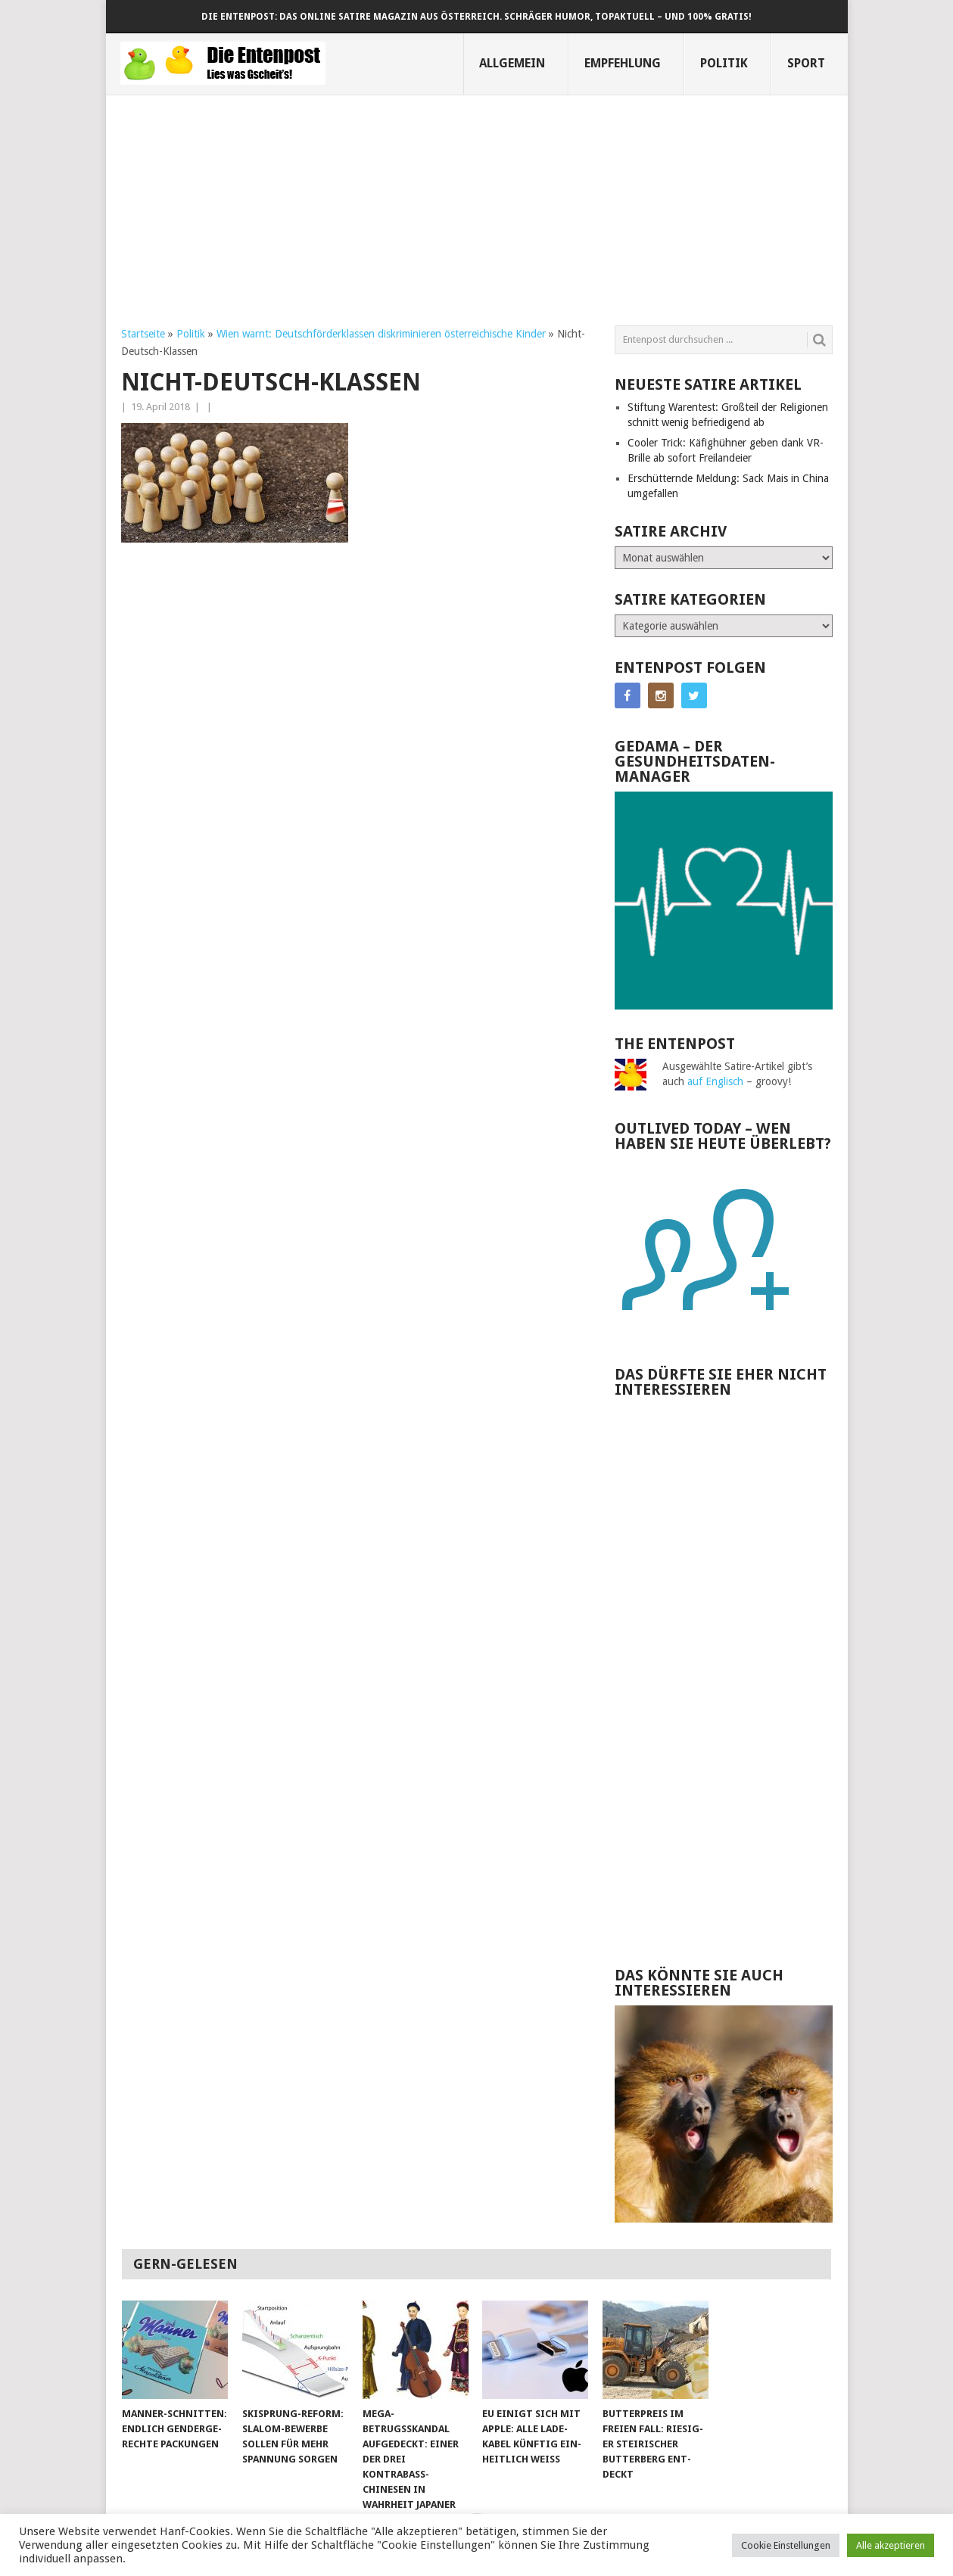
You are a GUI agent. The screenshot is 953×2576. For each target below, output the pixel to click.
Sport (806, 63)
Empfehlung (622, 63)
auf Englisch (715, 1081)
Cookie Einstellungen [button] (785, 2545)
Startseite (143, 334)
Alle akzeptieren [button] (890, 2545)
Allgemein (512, 63)
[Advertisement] (477, 201)
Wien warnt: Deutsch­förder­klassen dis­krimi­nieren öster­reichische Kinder (381, 334)
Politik (724, 63)
